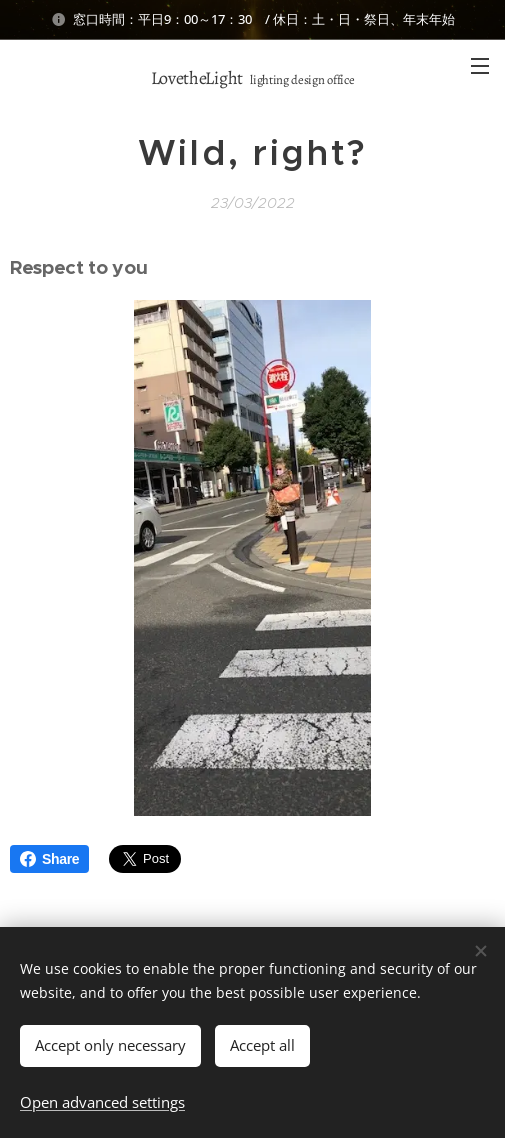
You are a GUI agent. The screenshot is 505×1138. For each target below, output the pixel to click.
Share (49, 859)
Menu (480, 66)
